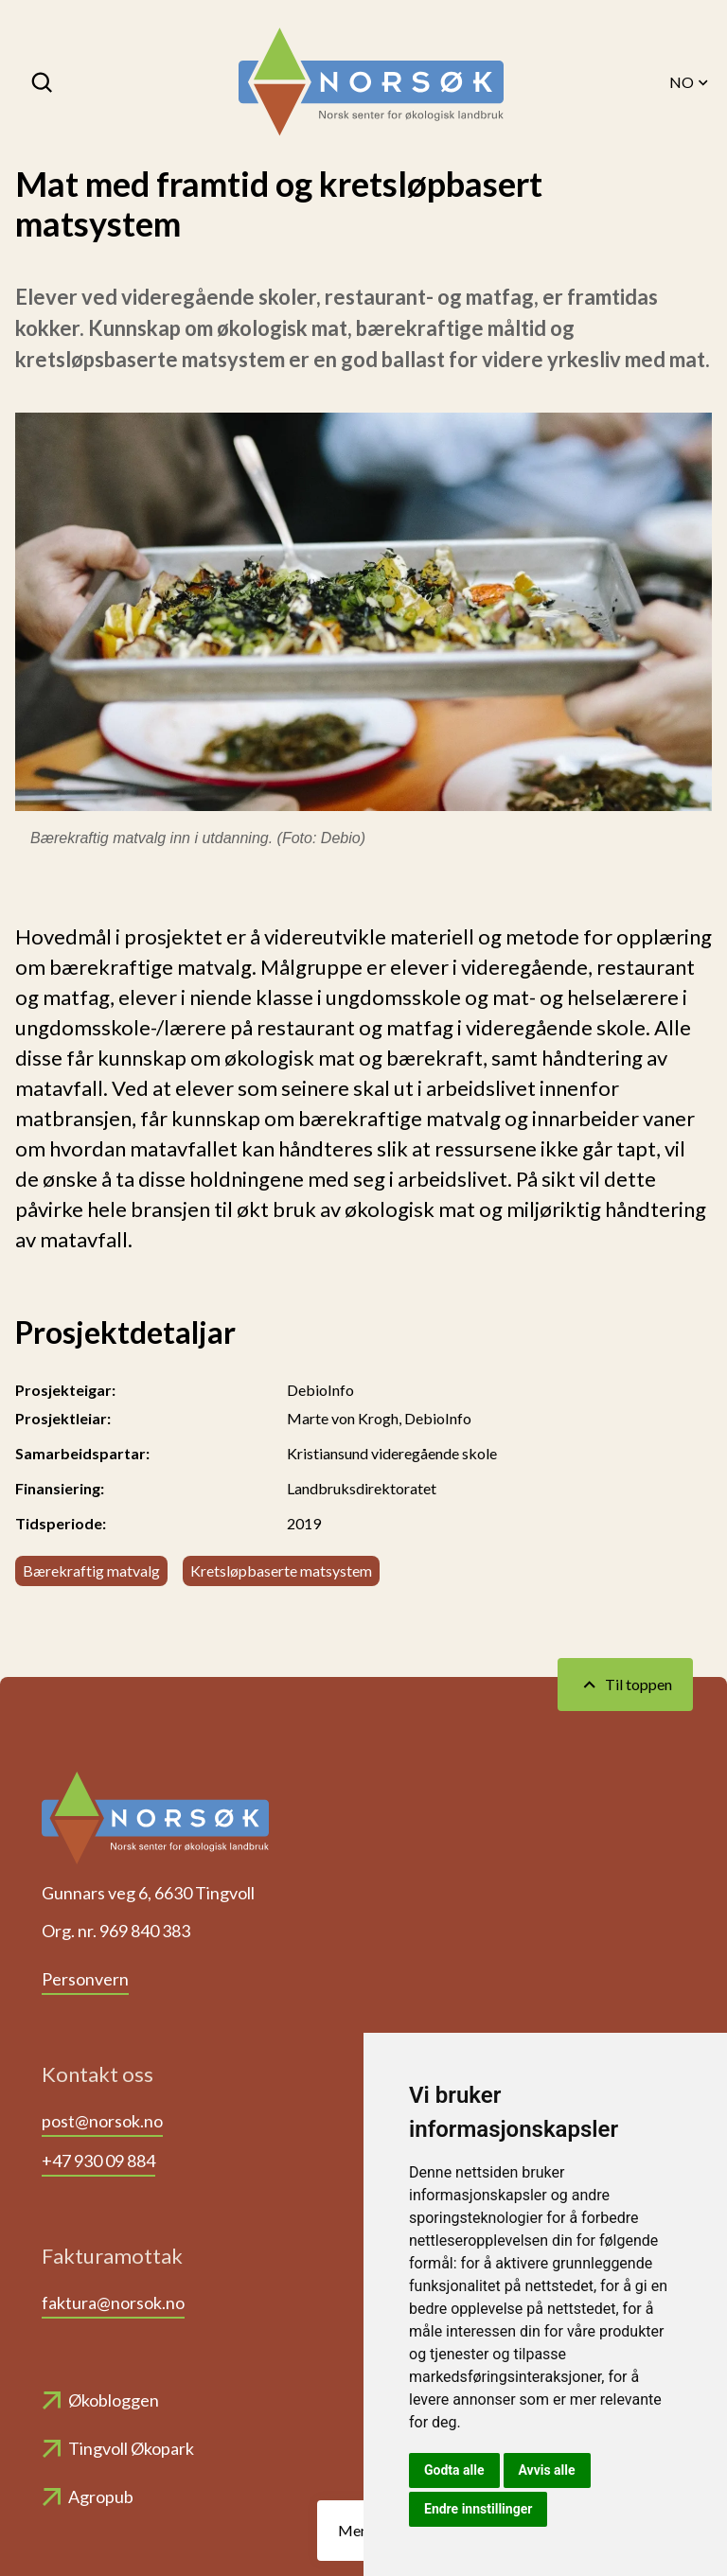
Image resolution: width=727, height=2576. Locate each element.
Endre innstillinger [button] (478, 2508)
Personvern (85, 1978)
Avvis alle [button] (547, 2470)
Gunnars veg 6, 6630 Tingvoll (148, 1892)
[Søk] (43, 82)
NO (690, 82)
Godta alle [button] (454, 2470)
